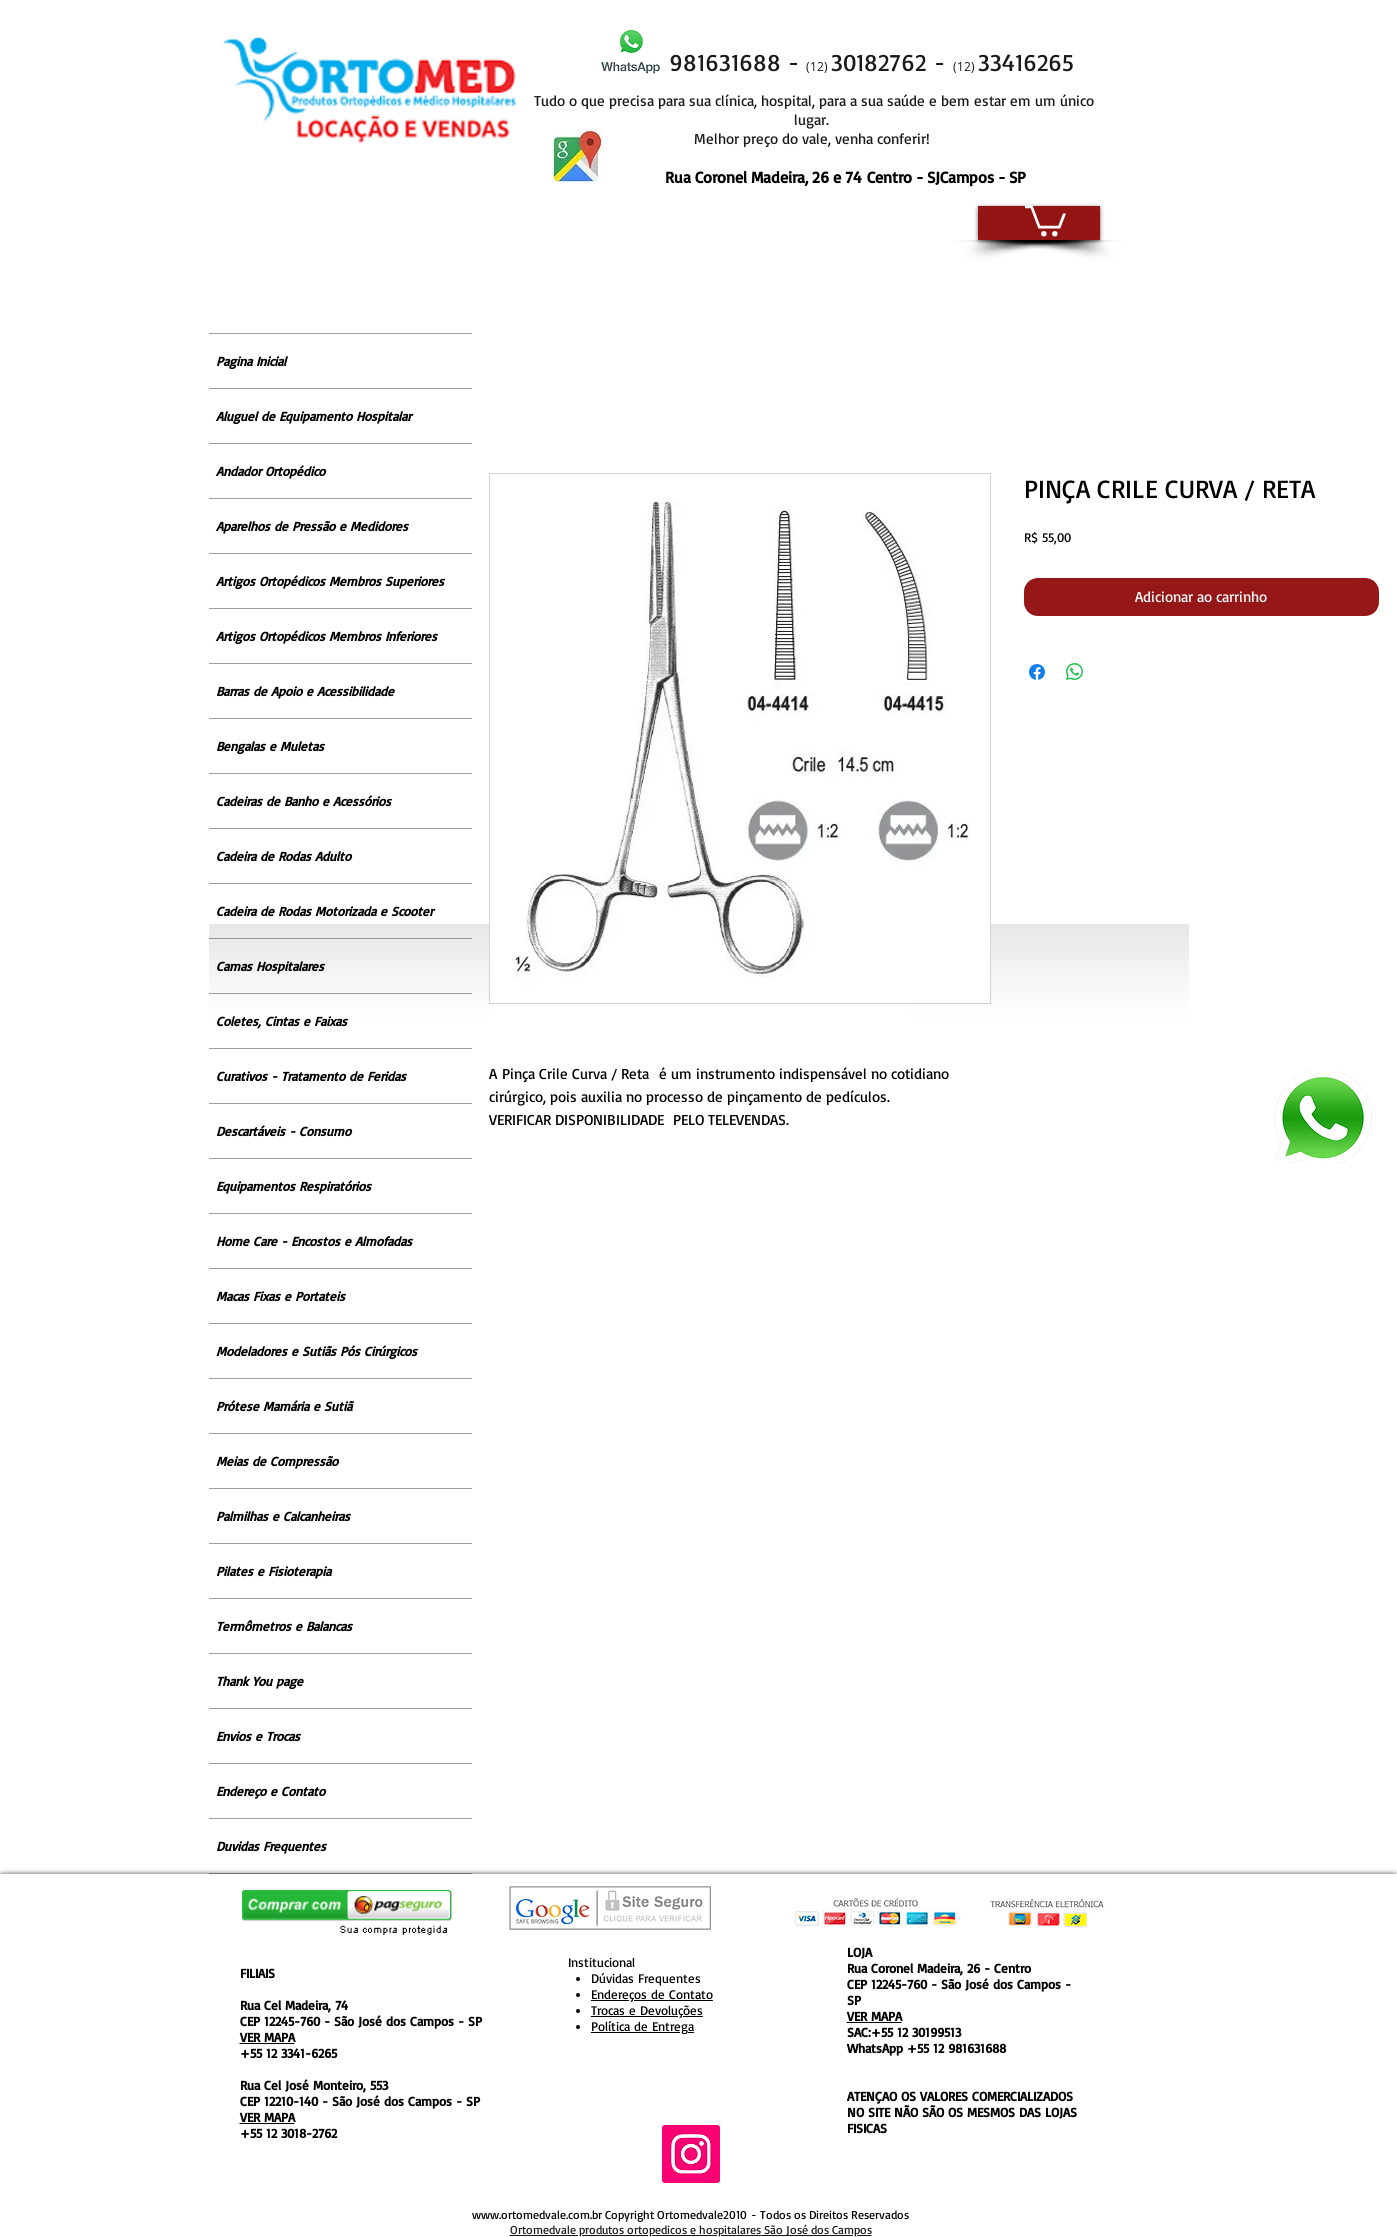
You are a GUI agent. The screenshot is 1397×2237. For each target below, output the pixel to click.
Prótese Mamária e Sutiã (284, 1406)
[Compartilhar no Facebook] (1037, 672)
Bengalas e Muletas (270, 746)
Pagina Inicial (251, 361)
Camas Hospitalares (270, 966)
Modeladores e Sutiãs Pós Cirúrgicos (316, 1351)
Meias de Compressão (277, 1461)
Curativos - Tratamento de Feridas (311, 1076)
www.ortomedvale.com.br (537, 2214)
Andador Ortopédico (270, 471)
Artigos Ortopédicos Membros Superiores (330, 581)
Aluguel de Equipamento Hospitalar (313, 416)
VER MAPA (267, 2037)
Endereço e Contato (270, 1791)
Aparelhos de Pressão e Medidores (312, 526)
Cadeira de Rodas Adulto (283, 856)
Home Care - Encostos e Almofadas (314, 1241)
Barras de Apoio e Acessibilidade (305, 691)
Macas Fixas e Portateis (280, 1296)
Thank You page (259, 1681)
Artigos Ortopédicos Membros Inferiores (326, 636)
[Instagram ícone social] (691, 2154)
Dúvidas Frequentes (646, 1978)
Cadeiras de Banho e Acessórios (303, 801)
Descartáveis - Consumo (283, 1131)
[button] (1045, 219)
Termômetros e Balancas (284, 1626)
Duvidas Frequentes (271, 1846)
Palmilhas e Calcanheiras (283, 1516)
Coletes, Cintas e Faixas (281, 1021)
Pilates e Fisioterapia (273, 1571)
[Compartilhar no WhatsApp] (1075, 672)
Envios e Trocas (258, 1736)
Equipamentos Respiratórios (293, 1186)
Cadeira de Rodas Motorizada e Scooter (324, 911)
